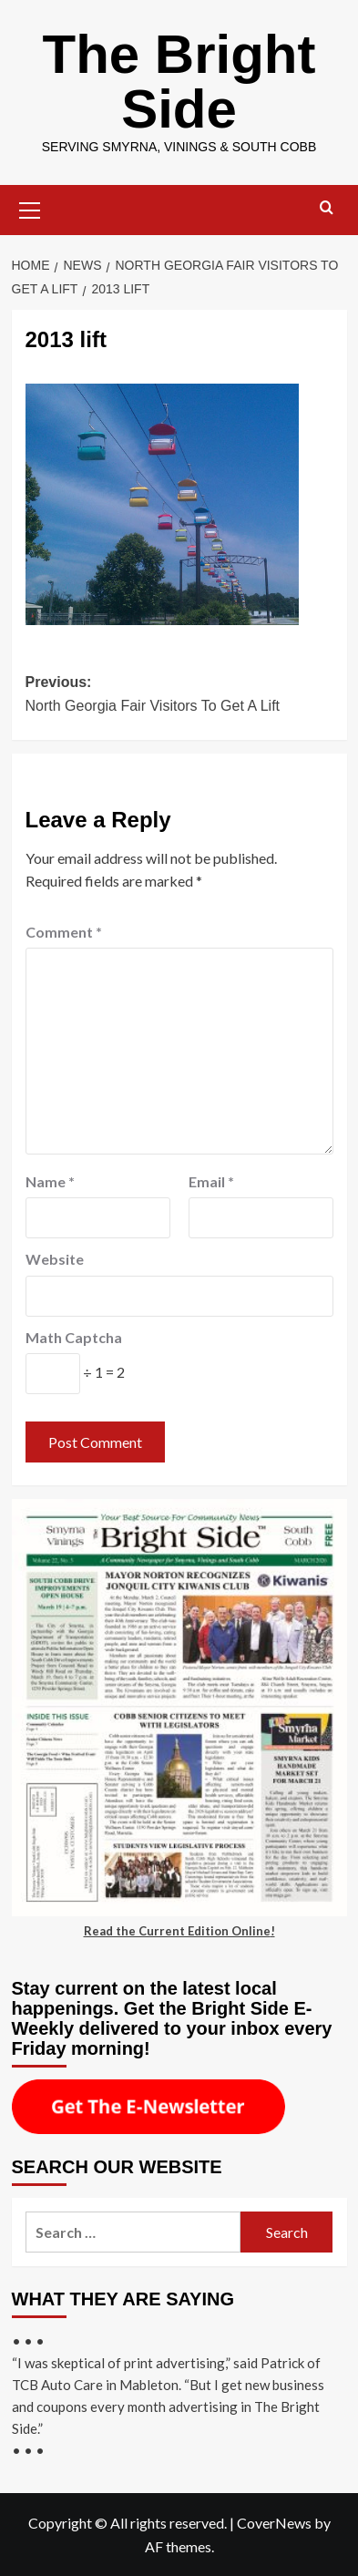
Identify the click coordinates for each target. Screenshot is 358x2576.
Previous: (179, 695)
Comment (64, 931)
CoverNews (274, 2522)
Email (211, 1181)
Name (50, 1181)
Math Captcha (74, 1337)
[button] (30, 208)
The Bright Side (179, 81)
